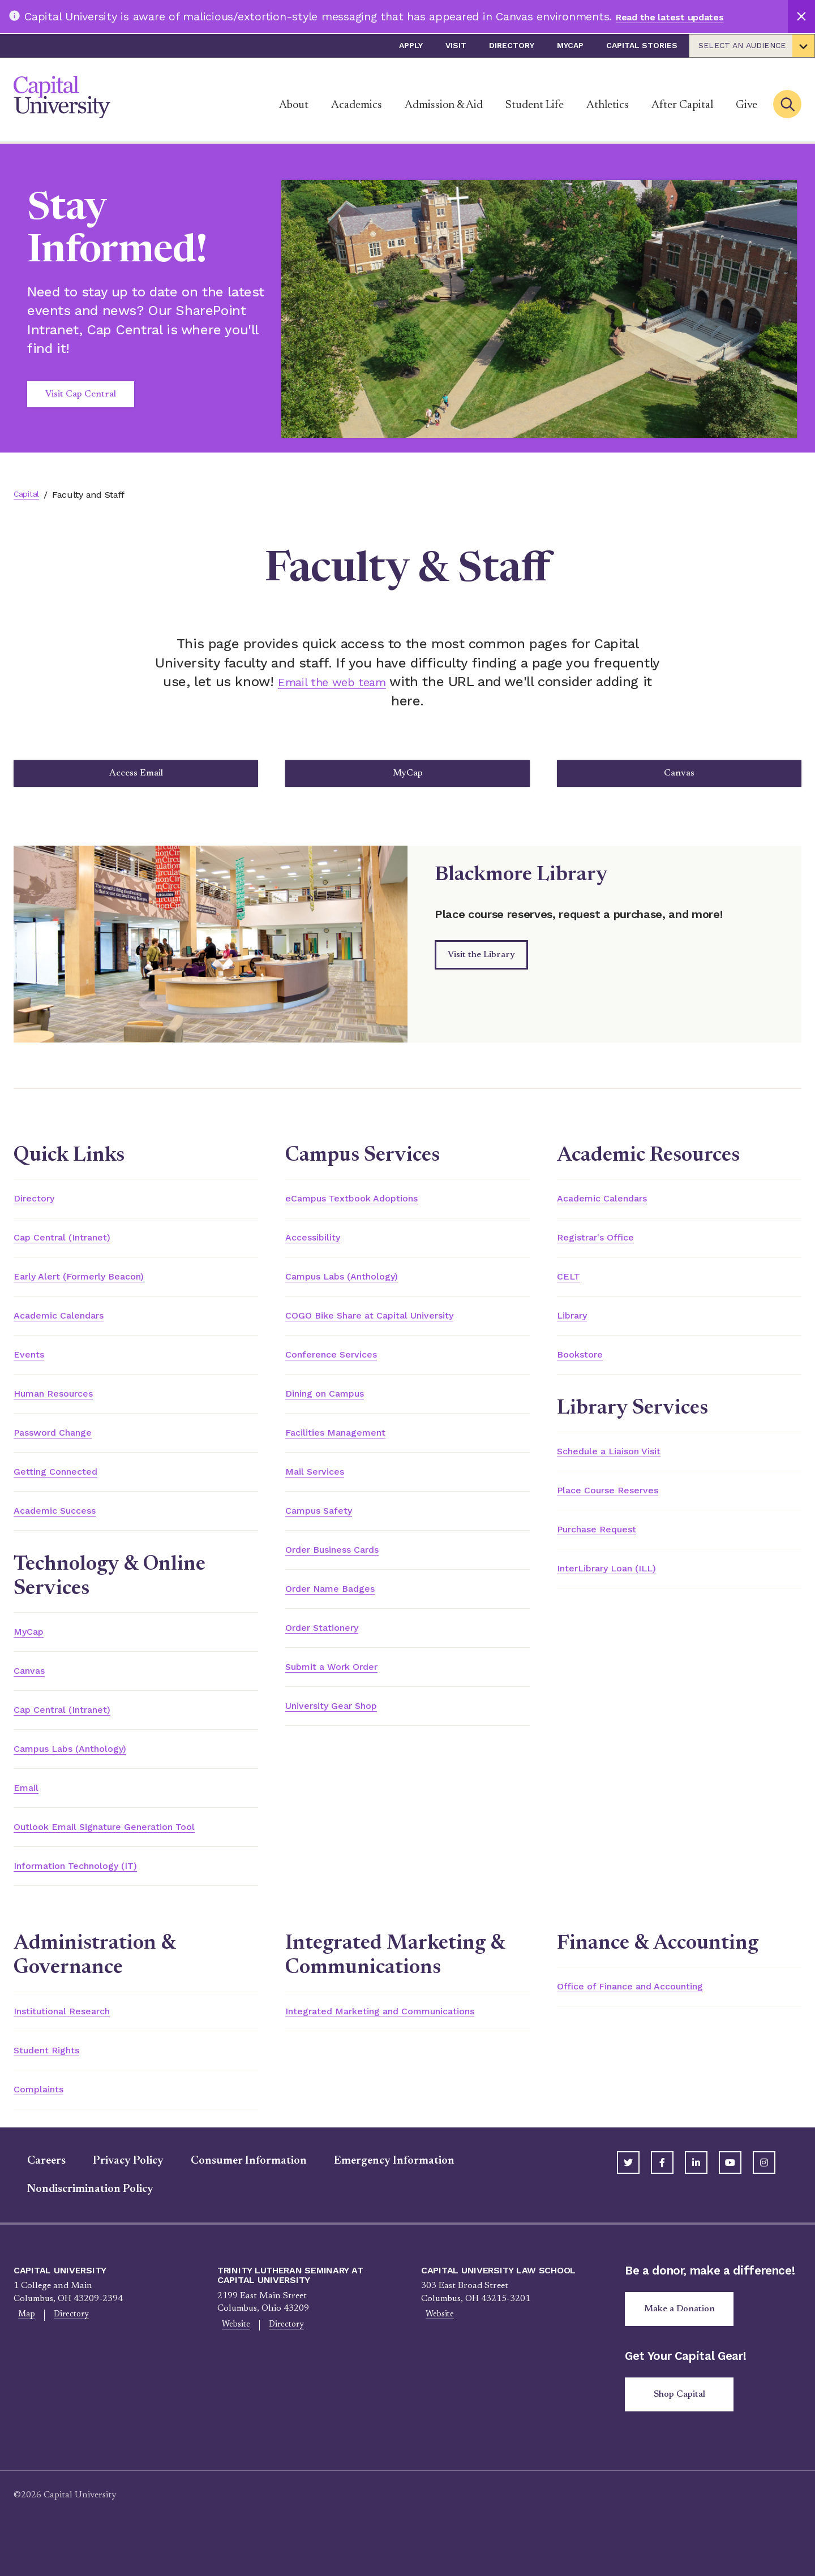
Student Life (534, 105)
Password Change (63, 1446)
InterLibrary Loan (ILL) (620, 1584)
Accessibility (319, 1245)
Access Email (140, 776)
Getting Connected (66, 1486)
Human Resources (64, 1406)
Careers (33, 2188)
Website (232, 2353)
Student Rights (56, 2076)
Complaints (45, 2116)
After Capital (682, 105)
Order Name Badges (340, 1607)
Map (23, 2344)
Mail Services (321, 1486)
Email (29, 1809)
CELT (570, 1286)
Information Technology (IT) (92, 1890)
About (293, 105)
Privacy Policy (114, 2188)
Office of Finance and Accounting (650, 2011)
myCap (570, 45)
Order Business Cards (345, 1567)
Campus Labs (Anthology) (85, 1769)
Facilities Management (347, 1446)
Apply (411, 45)
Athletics (607, 105)
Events (32, 1366)
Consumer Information (235, 2188)
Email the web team (332, 682)
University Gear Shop (344, 1727)
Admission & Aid (444, 105)
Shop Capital (684, 2427)
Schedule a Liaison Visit (622, 1464)
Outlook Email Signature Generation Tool (128, 1849)
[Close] (801, 16)
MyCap (412, 776)
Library (577, 1326)
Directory (511, 45)
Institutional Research (75, 2036)
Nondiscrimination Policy (77, 2216)
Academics (356, 105)
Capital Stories (641, 45)
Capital (28, 494)
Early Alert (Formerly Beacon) (96, 1286)
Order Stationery (332, 1647)
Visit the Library (481, 961)
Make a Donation (683, 2338)
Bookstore (585, 1366)
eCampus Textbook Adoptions (368, 1205)
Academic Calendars (70, 1326)
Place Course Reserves (619, 1504)
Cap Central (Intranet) (75, 1245)
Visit (455, 45)
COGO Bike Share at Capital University (391, 1326)
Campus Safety (327, 1526)
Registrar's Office (605, 1245)
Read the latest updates (682, 16)
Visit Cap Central (80, 394)
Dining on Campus (336, 1406)
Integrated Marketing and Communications (406, 2036)
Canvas (684, 776)
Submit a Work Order (344, 1687)
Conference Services (341, 1366)
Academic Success (64, 1526)
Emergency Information (380, 2188)
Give (746, 105)
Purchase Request (607, 1544)
